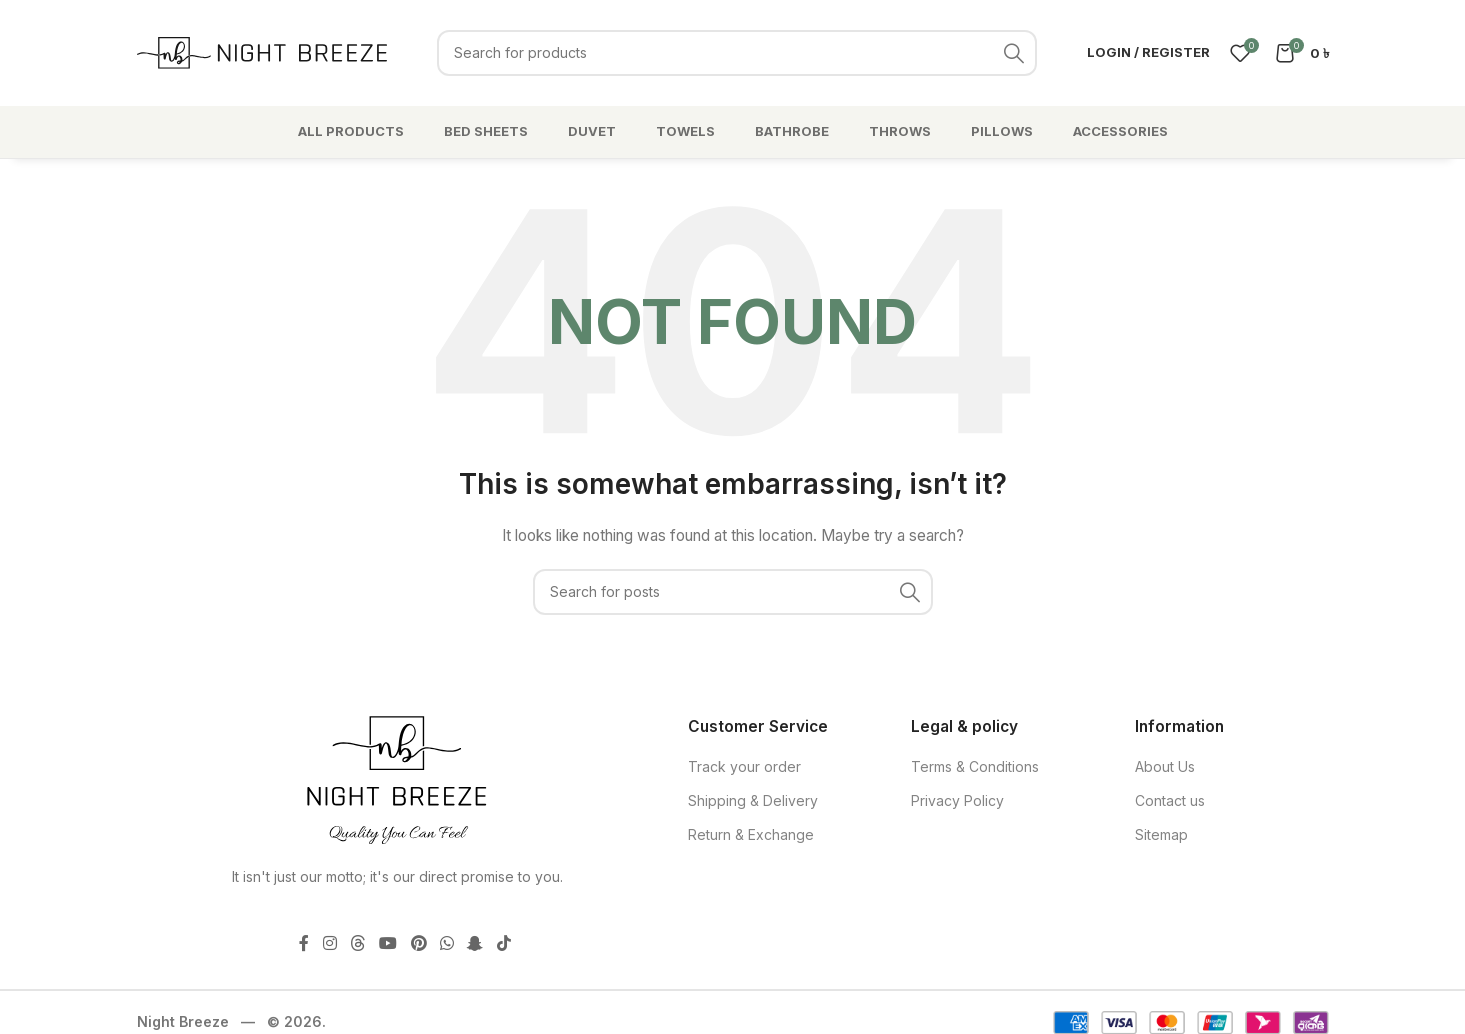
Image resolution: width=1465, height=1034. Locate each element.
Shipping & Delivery (753, 800)
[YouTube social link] (388, 943)
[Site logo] (262, 50)
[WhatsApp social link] (446, 943)
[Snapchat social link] (475, 943)
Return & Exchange (751, 834)
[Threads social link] (357, 943)
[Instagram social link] (329, 943)
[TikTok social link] (503, 943)
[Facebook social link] (304, 943)
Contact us (1170, 800)
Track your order (744, 766)
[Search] (737, 53)
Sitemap (1161, 834)
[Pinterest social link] (418, 943)
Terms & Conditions (975, 766)
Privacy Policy (957, 800)
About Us (1165, 766)
